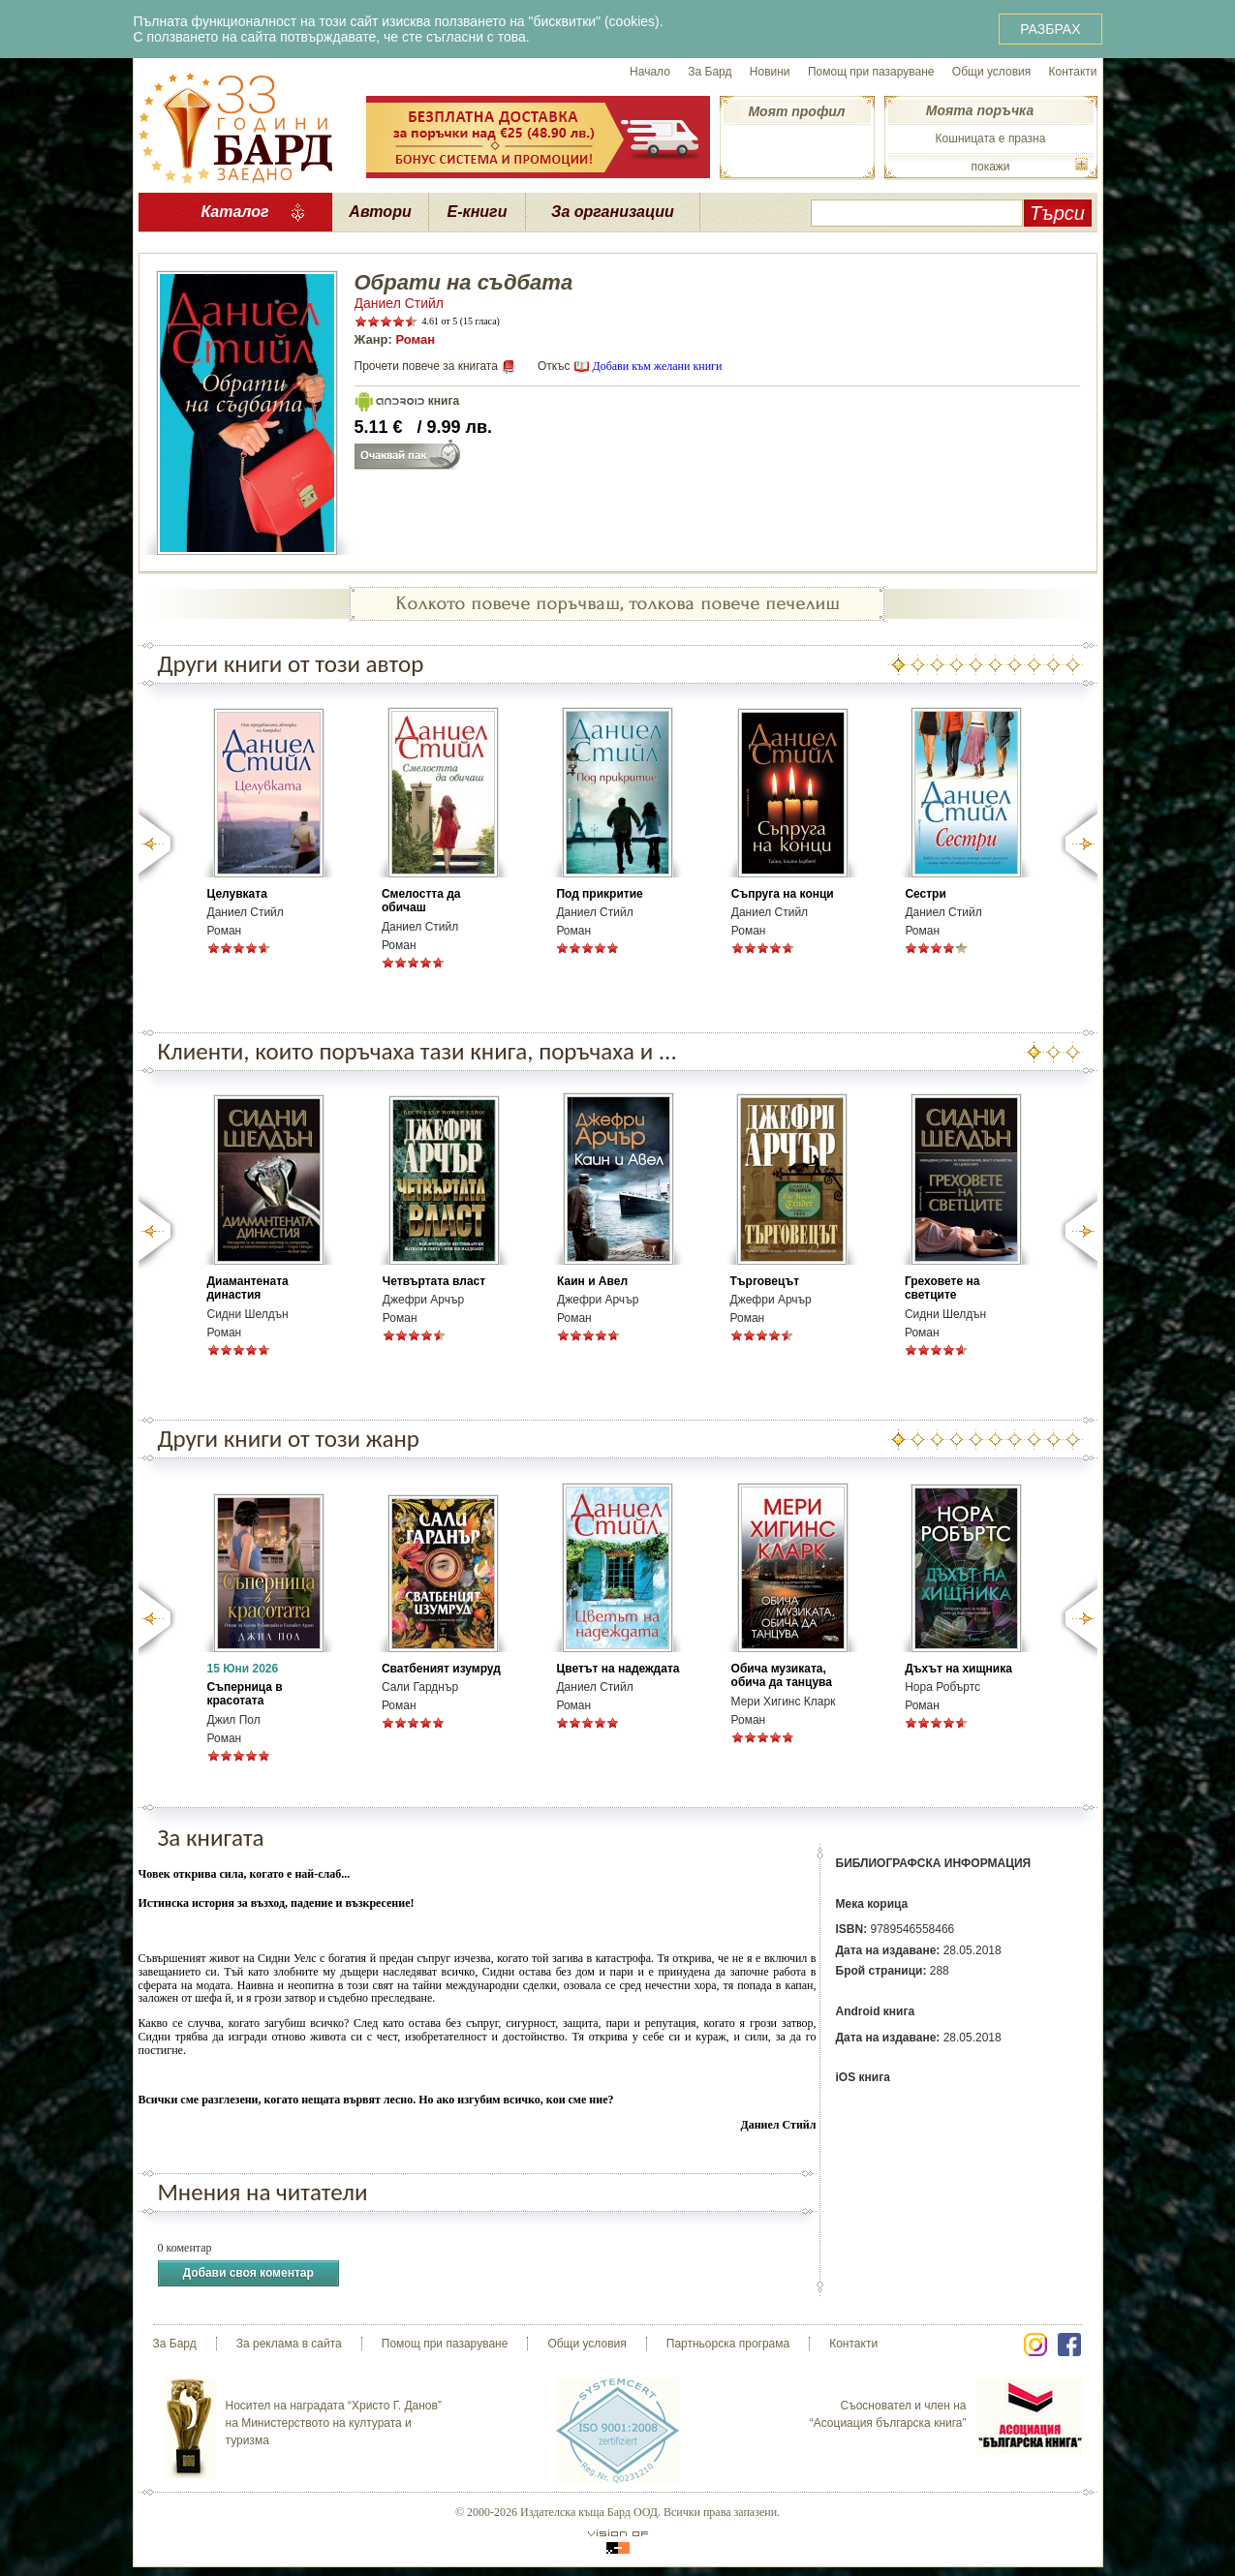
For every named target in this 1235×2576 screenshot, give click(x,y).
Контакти (1073, 71)
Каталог (234, 211)
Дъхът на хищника (958, 1668)
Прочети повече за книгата (426, 366)
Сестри (925, 894)
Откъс (554, 366)
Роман (415, 339)
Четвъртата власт (434, 1281)
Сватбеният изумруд (441, 1668)
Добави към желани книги (657, 366)
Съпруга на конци (782, 894)
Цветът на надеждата (617, 1668)
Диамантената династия (248, 1288)
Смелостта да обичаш (421, 900)
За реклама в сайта (289, 2343)
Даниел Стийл (400, 303)
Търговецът (764, 1281)
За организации (612, 211)
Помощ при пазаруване (871, 71)
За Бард (709, 71)
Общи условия (991, 71)
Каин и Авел (592, 1281)
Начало (650, 71)
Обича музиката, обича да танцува (781, 1675)
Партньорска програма (727, 2343)
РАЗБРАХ (1050, 29)
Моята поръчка (980, 110)
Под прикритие (599, 894)
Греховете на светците (942, 1288)
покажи (990, 166)
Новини (770, 71)
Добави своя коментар (248, 2273)
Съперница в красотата (245, 1693)
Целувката (237, 894)
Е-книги (478, 211)
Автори (380, 211)
